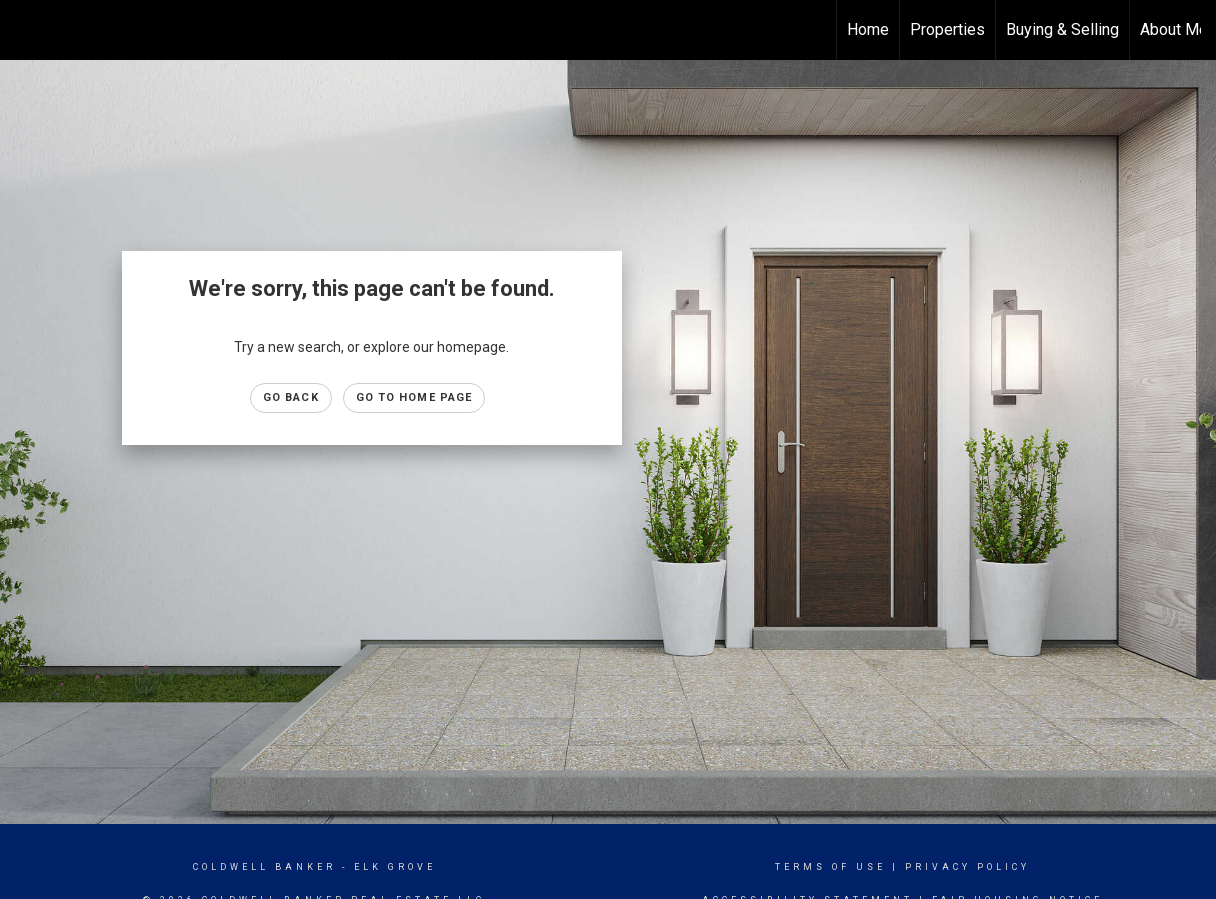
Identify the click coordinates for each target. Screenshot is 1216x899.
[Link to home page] (25, 30)
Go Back (291, 397)
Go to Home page (414, 397)
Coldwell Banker (264, 867)
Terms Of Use (830, 867)
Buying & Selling (1062, 29)
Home (868, 29)
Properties (947, 29)
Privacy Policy (967, 867)
